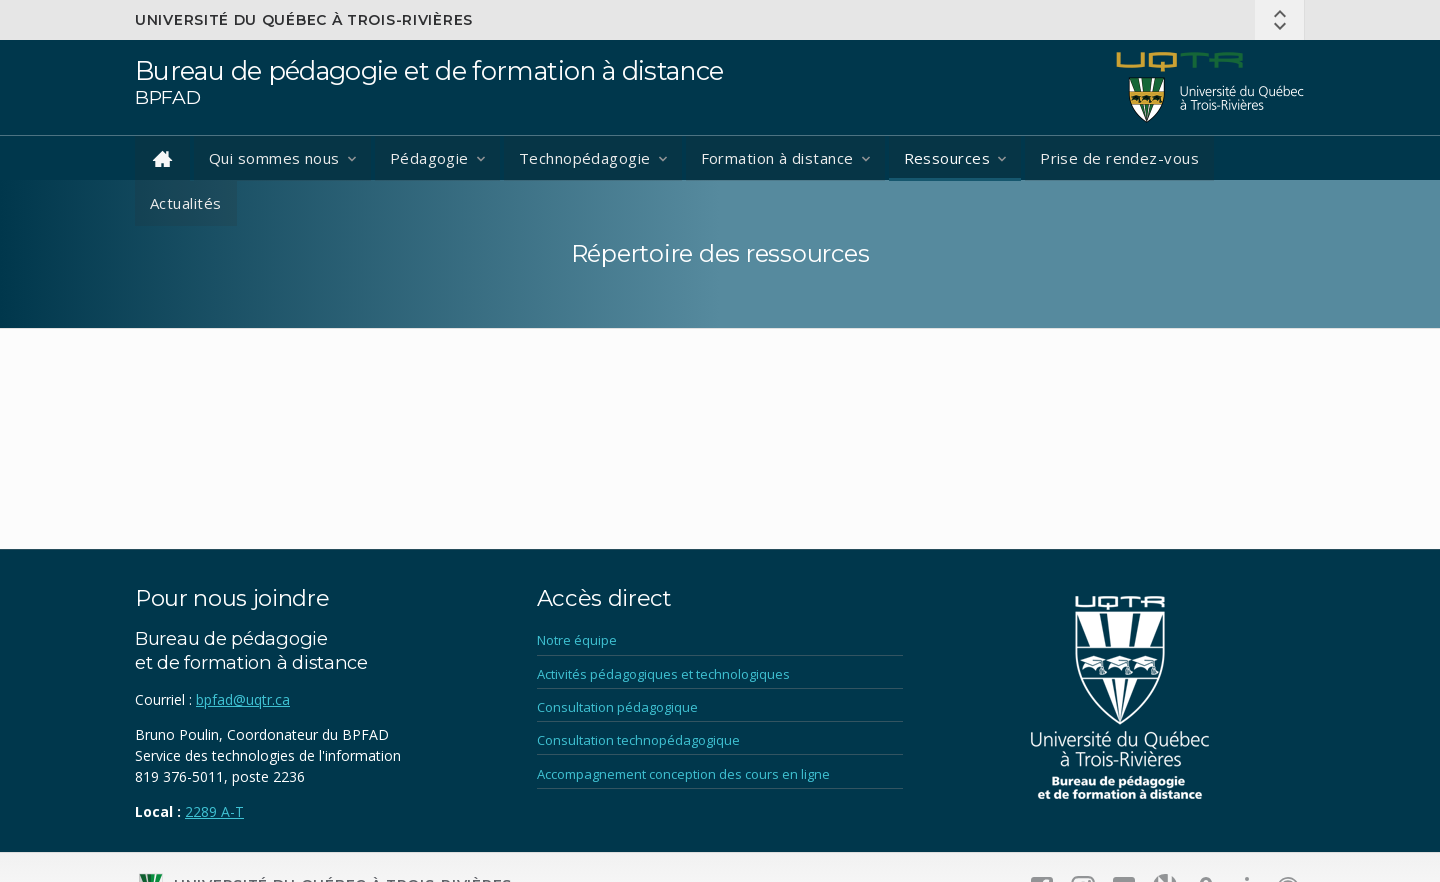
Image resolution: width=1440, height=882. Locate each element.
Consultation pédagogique (617, 707)
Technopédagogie (585, 158)
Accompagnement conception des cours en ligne (683, 774)
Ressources (947, 158)
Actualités (186, 203)
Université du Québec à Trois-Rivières (304, 20)
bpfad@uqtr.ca (243, 699)
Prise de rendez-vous (1119, 158)
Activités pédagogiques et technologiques (663, 674)
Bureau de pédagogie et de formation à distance (429, 70)
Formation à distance (777, 158)
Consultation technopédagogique (638, 740)
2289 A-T (214, 811)
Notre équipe (577, 640)
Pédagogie (429, 158)
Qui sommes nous (274, 158)
